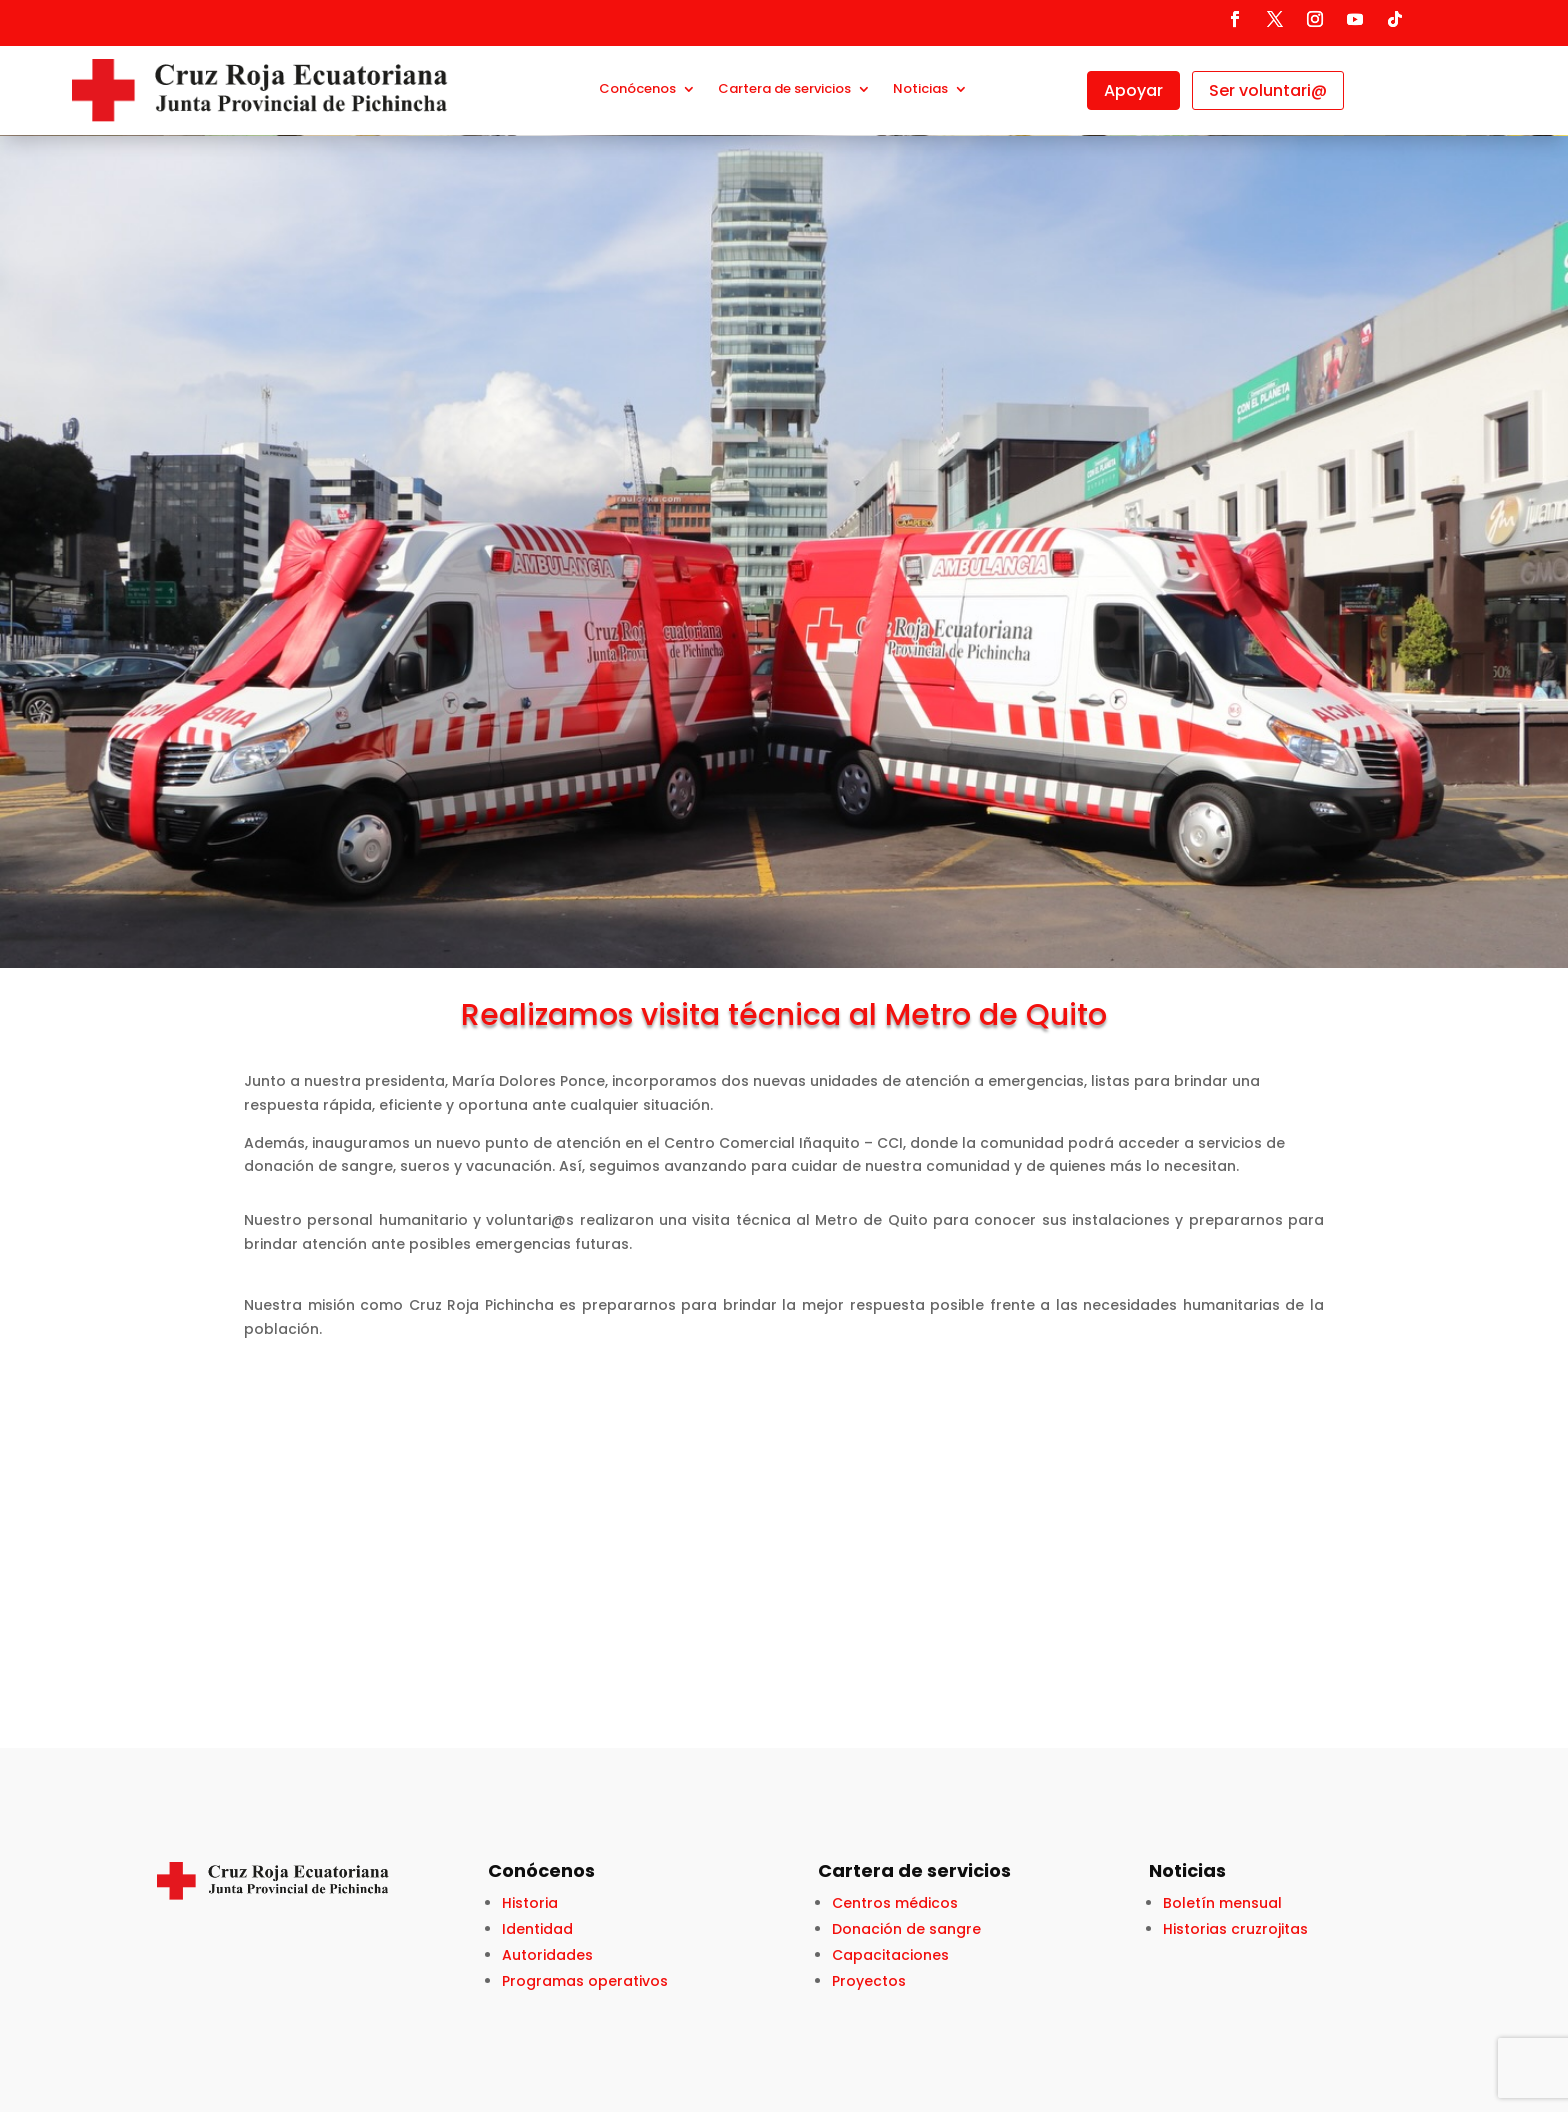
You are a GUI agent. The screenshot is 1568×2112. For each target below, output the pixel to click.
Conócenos (637, 90)
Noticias (920, 90)
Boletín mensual (1222, 1903)
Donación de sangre (906, 1929)
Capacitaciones (890, 1955)
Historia (530, 1903)
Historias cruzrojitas (1235, 1929)
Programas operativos (585, 1981)
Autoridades (547, 1955)
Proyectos (869, 1981)
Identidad (537, 1929)
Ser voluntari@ (1268, 90)
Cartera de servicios (784, 90)
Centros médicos (895, 1903)
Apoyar (1133, 90)
